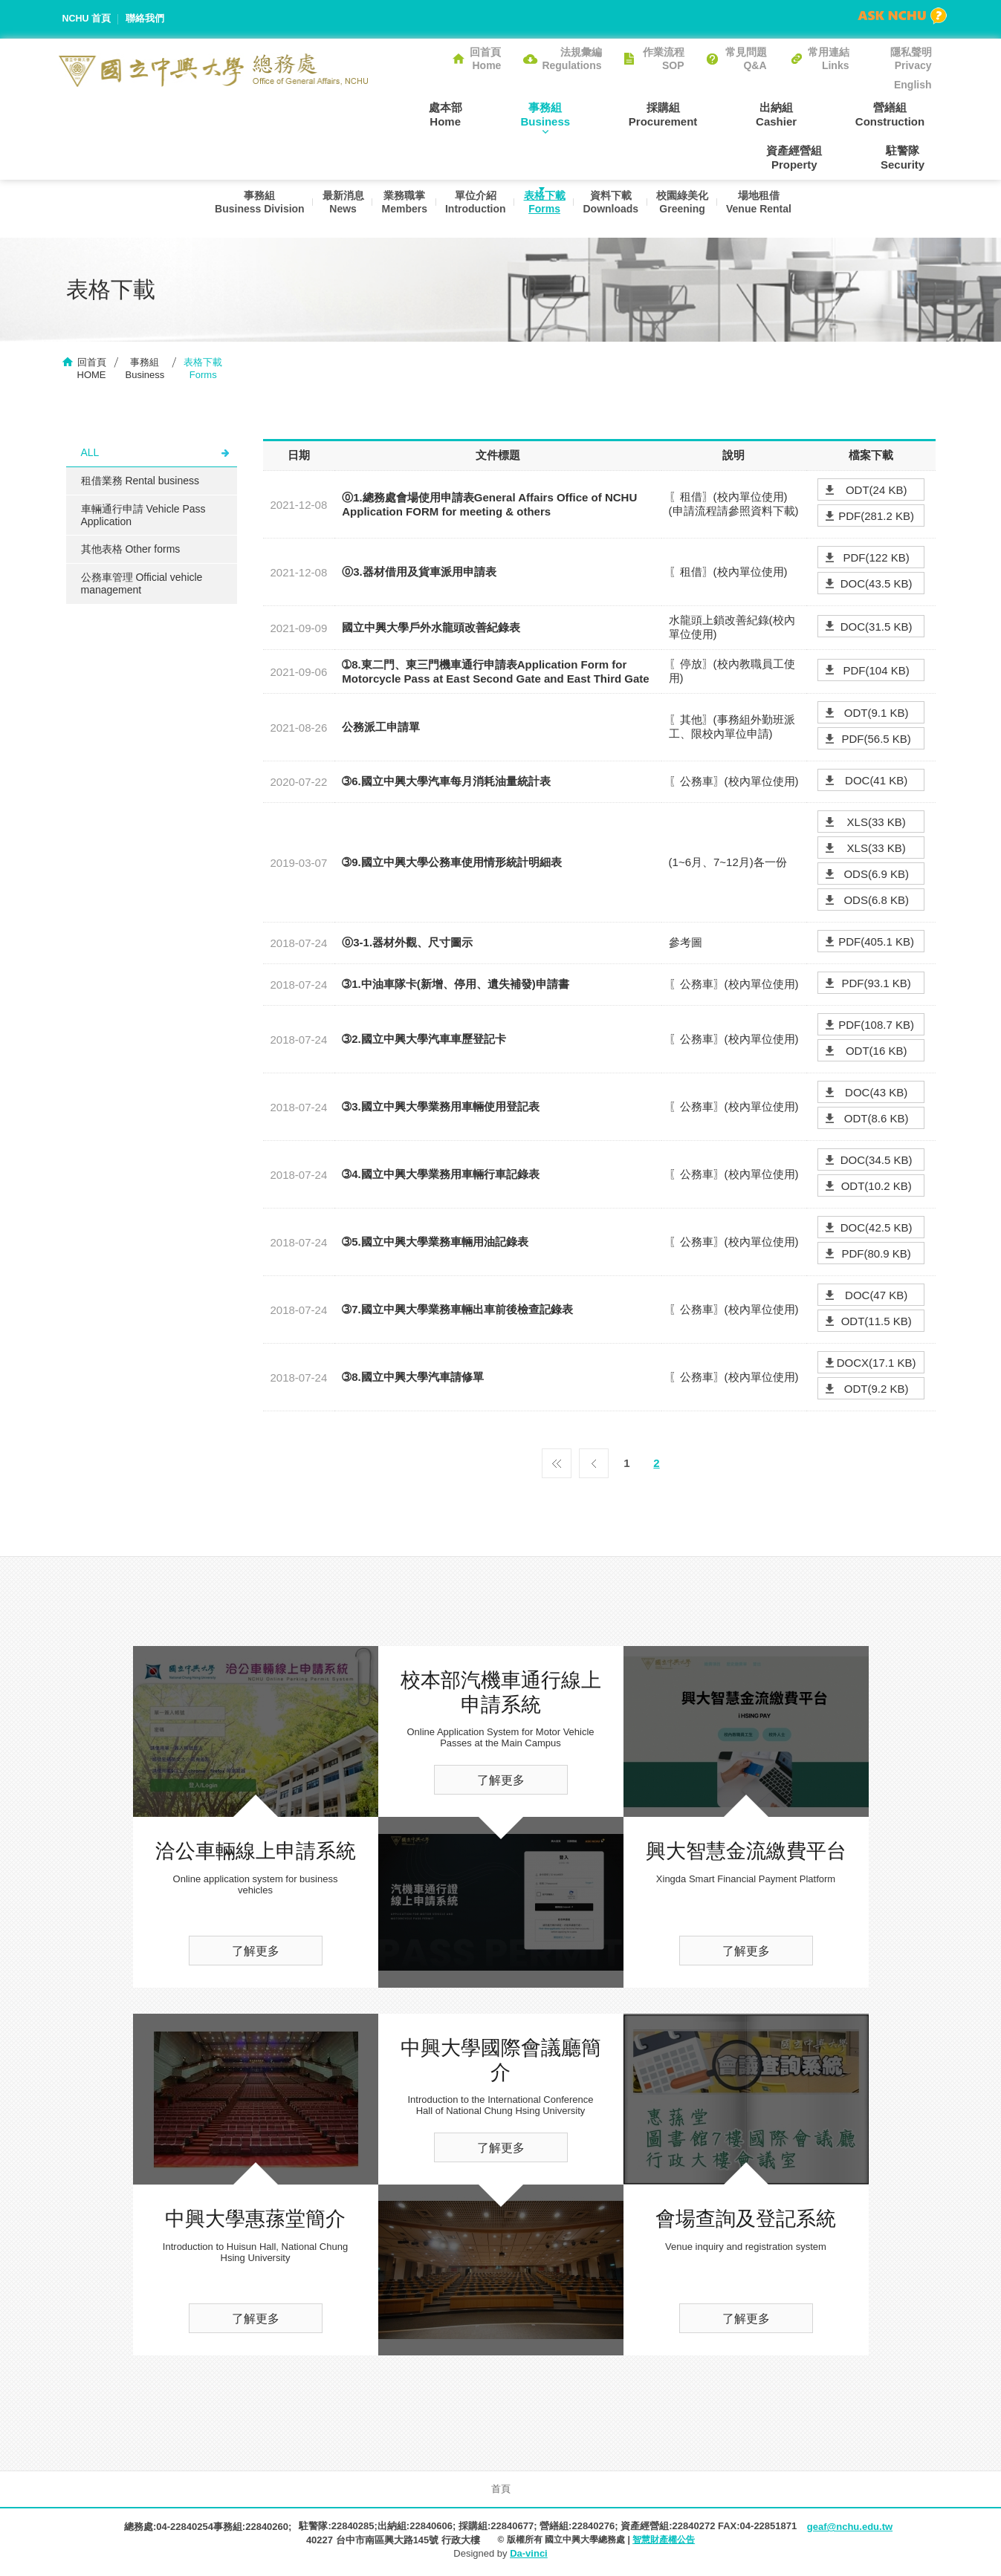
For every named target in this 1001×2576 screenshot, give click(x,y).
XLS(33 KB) (876, 824)
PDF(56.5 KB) (875, 741)
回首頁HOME (91, 371)
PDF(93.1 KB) (875, 985)
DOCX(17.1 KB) (876, 1365)
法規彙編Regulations (571, 58)
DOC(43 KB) (876, 1094)
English (913, 85)
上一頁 (594, 1462)
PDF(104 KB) (876, 672)
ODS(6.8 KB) (876, 902)
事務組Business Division (246, 209)
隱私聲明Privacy (911, 58)
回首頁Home (485, 58)
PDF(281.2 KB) (876, 518)
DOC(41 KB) (876, 782)
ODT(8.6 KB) (876, 1120)
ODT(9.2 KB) (876, 1391)
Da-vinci (529, 2555)
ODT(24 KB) (876, 492)
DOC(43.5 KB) (876, 585)
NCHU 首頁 (87, 19)
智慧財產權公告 (663, 2542)
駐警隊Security (909, 157)
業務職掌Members (397, 209)
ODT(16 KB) (876, 1053)
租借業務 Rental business (140, 483)
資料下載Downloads (613, 209)
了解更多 (255, 1953)
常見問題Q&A (746, 58)
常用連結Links (828, 58)
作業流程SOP (663, 58)
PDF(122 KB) (876, 559)
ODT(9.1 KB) (876, 715)
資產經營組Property (904, 113)
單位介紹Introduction (471, 209)
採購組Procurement (597, 113)
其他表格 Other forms (131, 551)
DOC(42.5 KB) (876, 1229)
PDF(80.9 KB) (875, 1255)
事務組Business (494, 113)
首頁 (501, 2491)
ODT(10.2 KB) (876, 1188)
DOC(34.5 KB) (876, 1162)
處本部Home (407, 113)
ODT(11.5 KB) (876, 1323)
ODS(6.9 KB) (876, 876)
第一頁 (556, 1462)
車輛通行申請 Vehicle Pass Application (143, 517)
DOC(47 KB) (876, 1297)
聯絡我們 (146, 19)
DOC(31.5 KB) (876, 628)
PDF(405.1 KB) (876, 943)
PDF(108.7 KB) (876, 1027)
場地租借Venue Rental (767, 209)
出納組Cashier (696, 113)
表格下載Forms (543, 209)
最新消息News (333, 209)
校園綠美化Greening (687, 209)
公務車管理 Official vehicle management (142, 585)
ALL (90, 455)
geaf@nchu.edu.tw (850, 2528)
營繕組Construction (796, 113)
